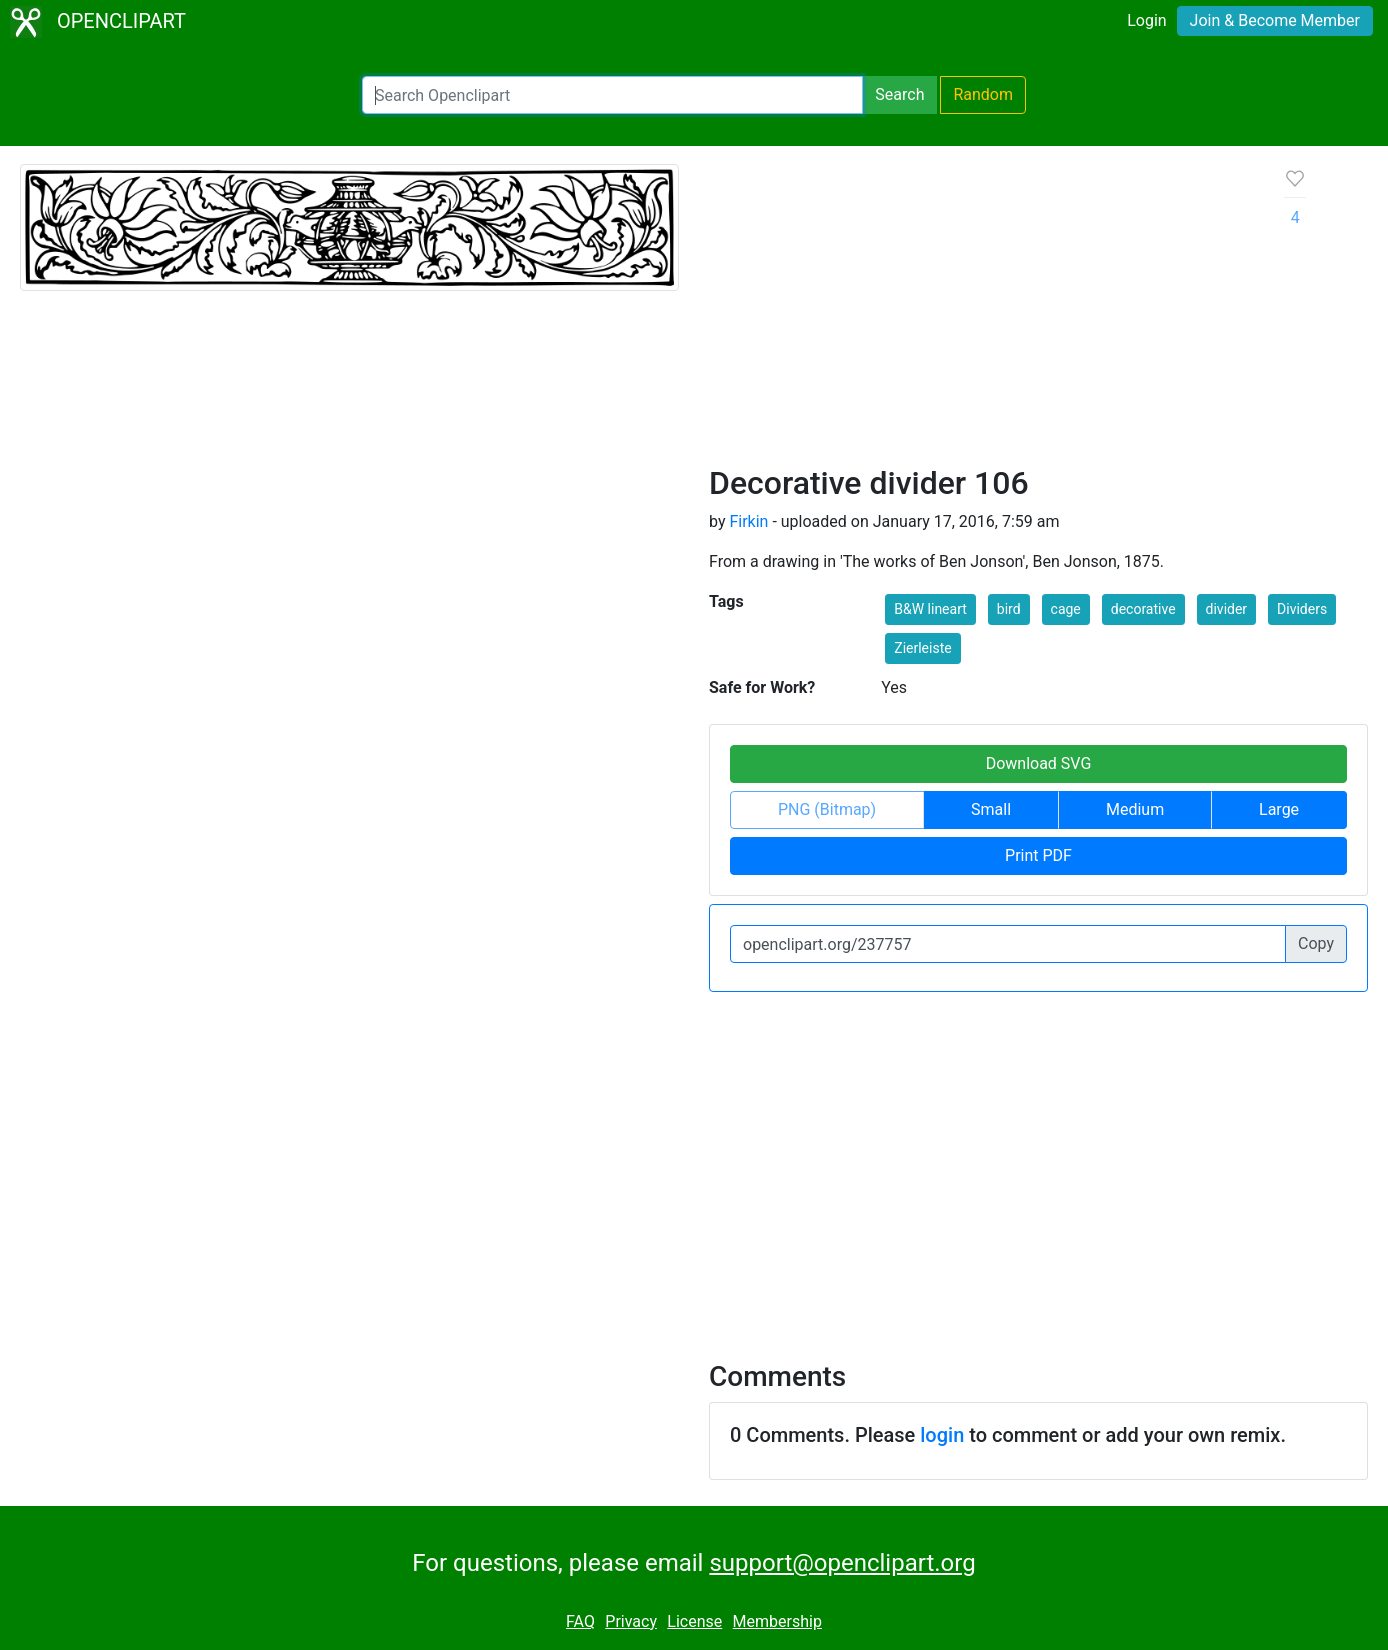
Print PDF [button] (1038, 855)
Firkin (748, 521)
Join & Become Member (1275, 20)
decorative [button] (1143, 609)
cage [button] (1066, 609)
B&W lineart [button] (930, 609)
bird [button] (1009, 609)
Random (983, 94)
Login (1146, 20)
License (694, 1621)
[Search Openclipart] (612, 95)
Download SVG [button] (1039, 763)
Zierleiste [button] (922, 648)
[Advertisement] (981, 314)
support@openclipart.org (842, 1563)
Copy (1316, 943)
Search (899, 94)
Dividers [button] (1302, 609)
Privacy (631, 1621)
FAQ (580, 1621)
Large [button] (1279, 809)
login (942, 1435)
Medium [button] (1135, 809)
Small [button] (991, 809)
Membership (777, 1621)
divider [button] (1227, 609)
